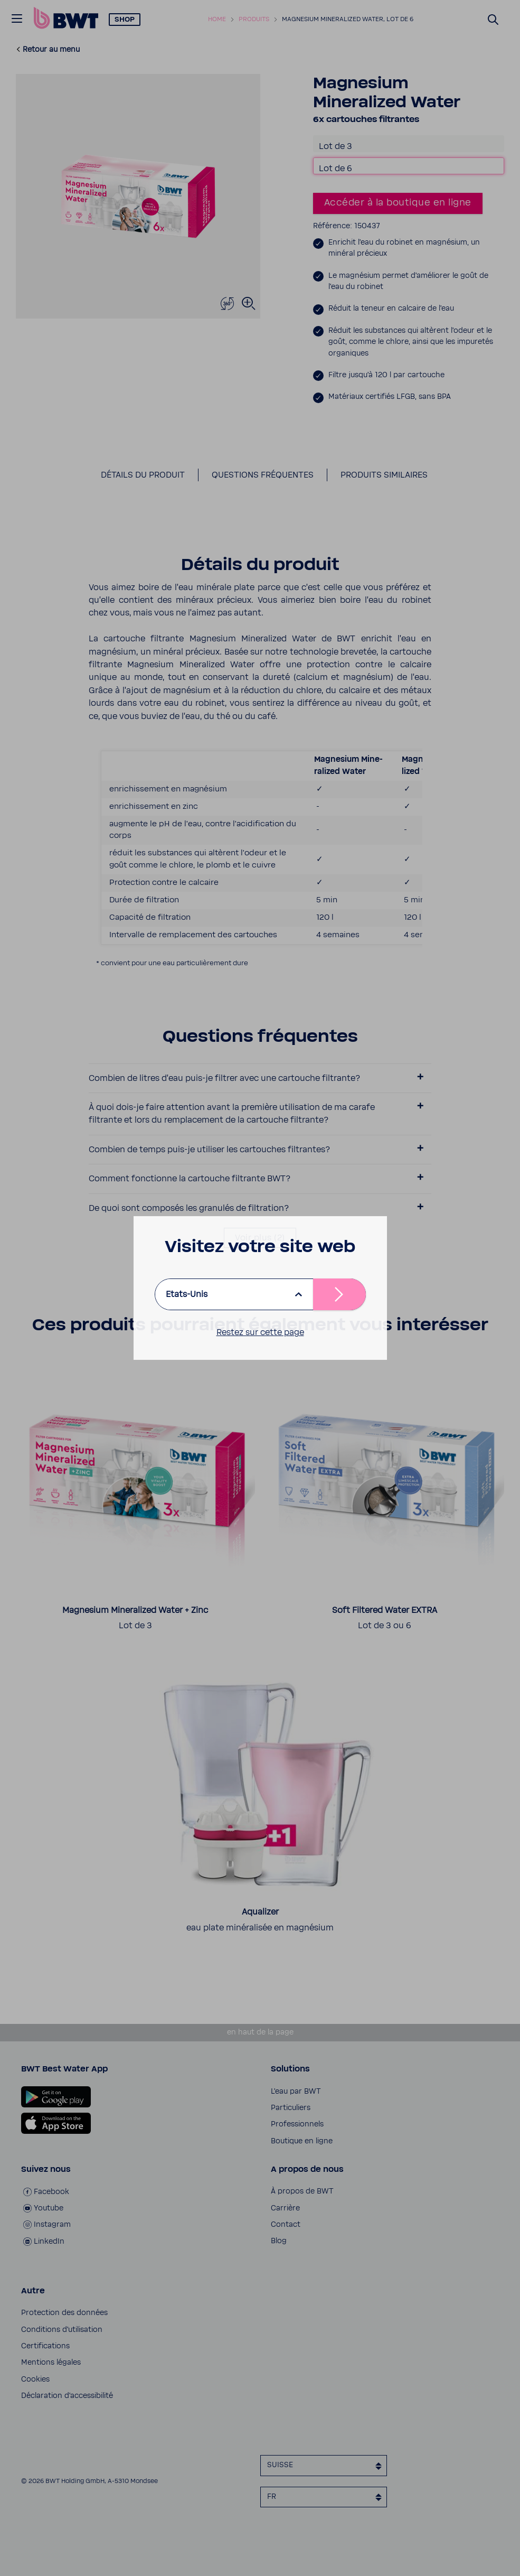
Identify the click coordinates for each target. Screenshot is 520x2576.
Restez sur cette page (260, 1332)
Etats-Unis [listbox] (186, 1294)
